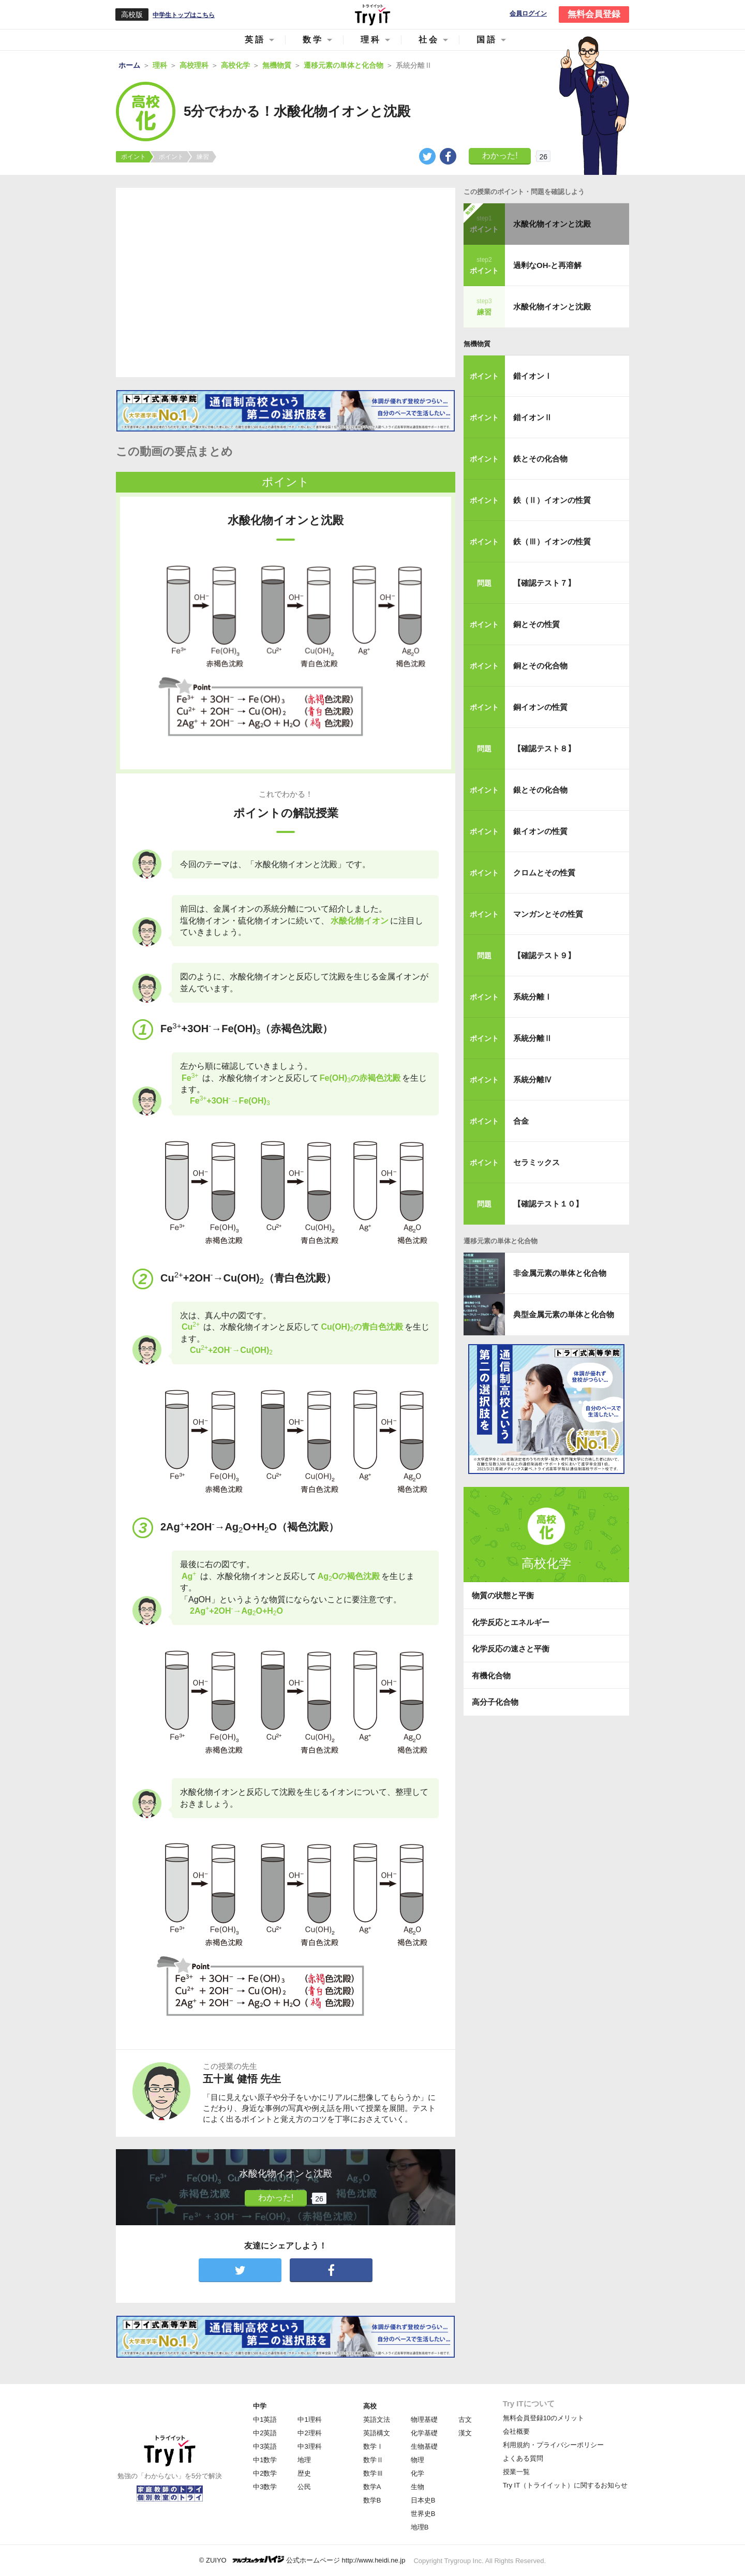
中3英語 (265, 2446)
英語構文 (376, 2433)
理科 (371, 39)
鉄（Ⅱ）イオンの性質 (552, 500)
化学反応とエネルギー (510, 1622)
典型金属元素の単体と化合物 (563, 1314)
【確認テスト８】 (544, 748)
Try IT (372, 14)
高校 (370, 2406)
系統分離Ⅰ (532, 996)
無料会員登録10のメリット (543, 2418)
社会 (429, 39)
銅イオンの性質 (540, 707)
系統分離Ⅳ (532, 1079)
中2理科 (309, 2433)
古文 (465, 2419)
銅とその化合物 (540, 665)
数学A (372, 2487)
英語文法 (376, 2419)
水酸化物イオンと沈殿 (552, 223)
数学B (372, 2500)
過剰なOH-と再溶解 (547, 265)
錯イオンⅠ (532, 375)
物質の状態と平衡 (503, 1595)
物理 (417, 2460)
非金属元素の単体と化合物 (559, 1273)
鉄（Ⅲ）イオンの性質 (552, 541)
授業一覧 (516, 2472)
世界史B (423, 2514)
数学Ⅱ (373, 2460)
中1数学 (265, 2460)
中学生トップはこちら (184, 15)
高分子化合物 (495, 1702)
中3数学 (265, 2487)
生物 (417, 2487)
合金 (521, 1120)
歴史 (304, 2473)
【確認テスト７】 (544, 582)
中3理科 (309, 2446)
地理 (304, 2460)
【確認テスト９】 (544, 955)
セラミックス (536, 1162)
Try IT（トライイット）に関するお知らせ (565, 2485)
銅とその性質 (536, 624)
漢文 (465, 2433)
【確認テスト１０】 (548, 1203)
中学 (259, 2406)
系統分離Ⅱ (532, 1038)
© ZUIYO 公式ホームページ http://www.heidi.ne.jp (302, 2559)
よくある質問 (523, 2458)
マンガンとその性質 (548, 914)
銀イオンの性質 (540, 831)
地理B (420, 2527)
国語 (486, 39)
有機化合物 (491, 1675)
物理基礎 (424, 2419)
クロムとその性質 (544, 872)
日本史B (423, 2500)
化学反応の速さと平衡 (510, 1648)
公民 (304, 2487)
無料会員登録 (594, 14)
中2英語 (265, 2433)
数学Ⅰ (373, 2446)
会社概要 (516, 2431)
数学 (313, 39)
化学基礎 (424, 2433)
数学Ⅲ (373, 2473)
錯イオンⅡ (532, 417)
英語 (255, 39)
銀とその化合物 (540, 789)
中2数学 (265, 2473)
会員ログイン (528, 13)
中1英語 (265, 2419)
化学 (417, 2473)
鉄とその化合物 (540, 458)
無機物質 (477, 344)
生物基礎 (424, 2446)
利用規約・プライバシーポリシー (553, 2445)
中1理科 (309, 2419)
